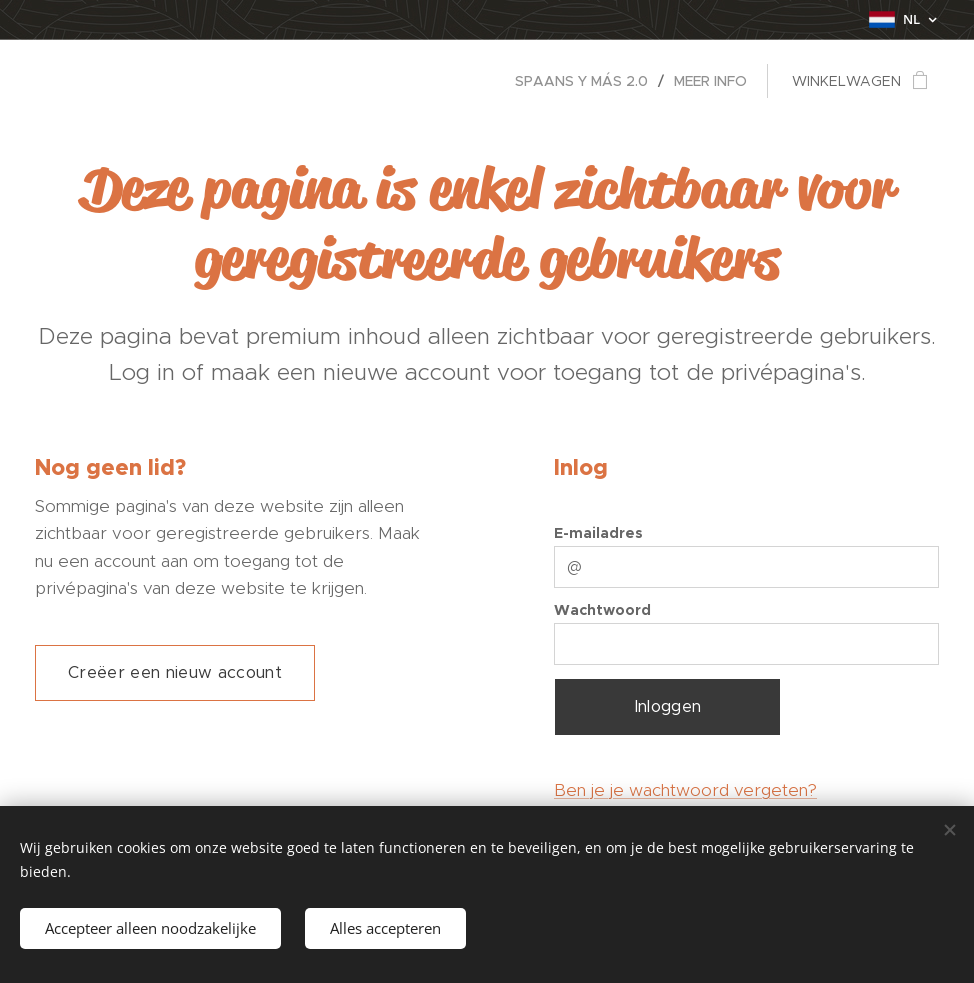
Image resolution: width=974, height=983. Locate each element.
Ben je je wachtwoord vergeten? (685, 790)
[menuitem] (587, 81)
